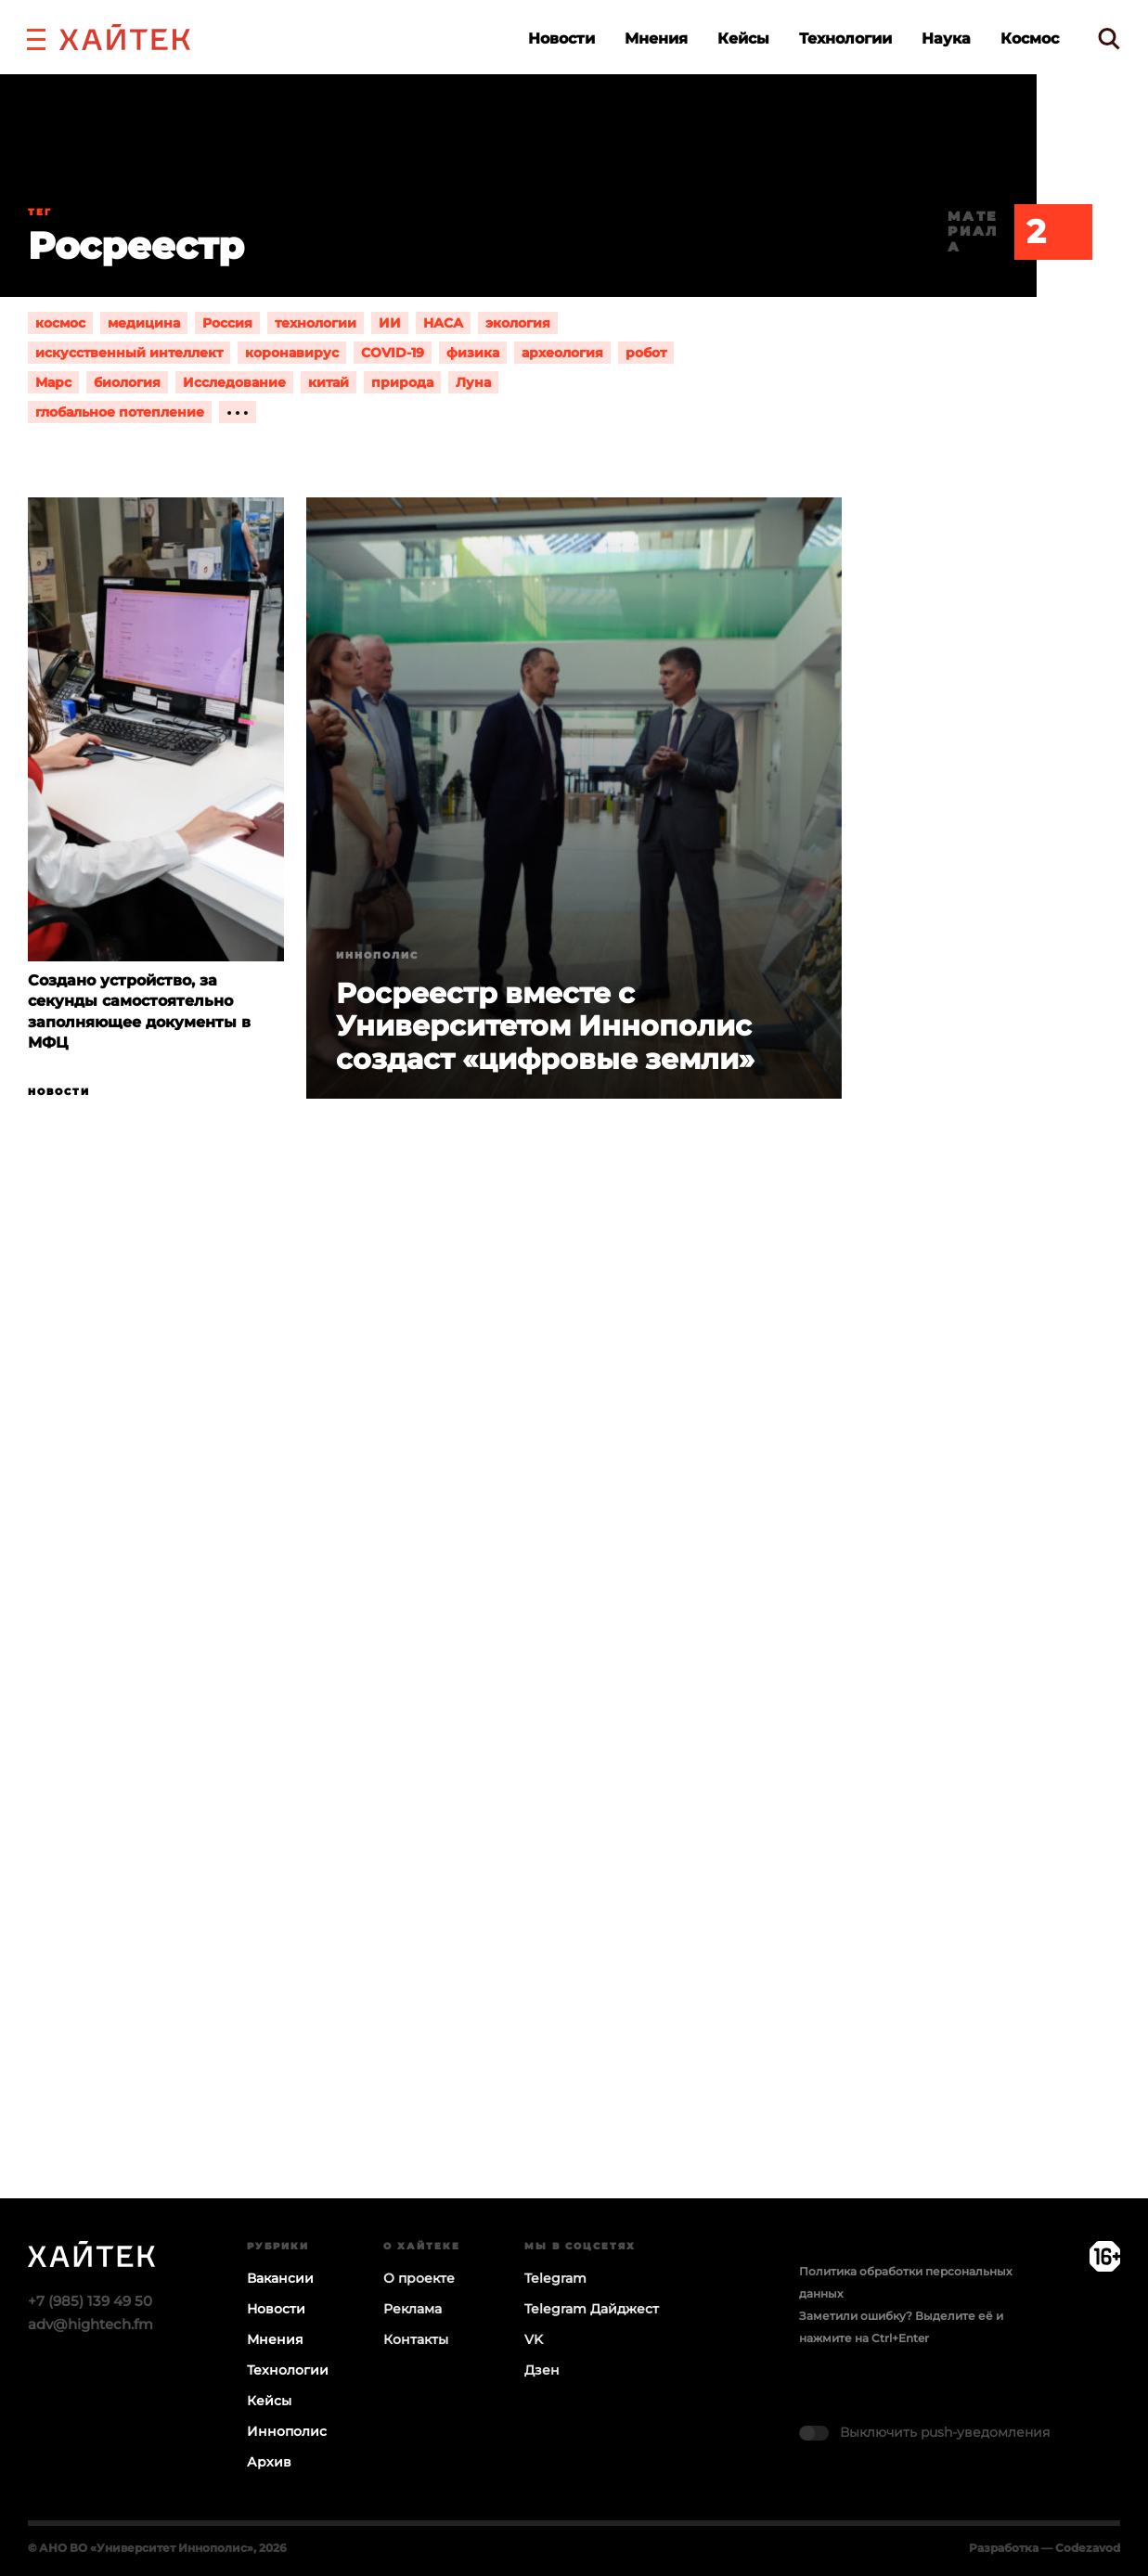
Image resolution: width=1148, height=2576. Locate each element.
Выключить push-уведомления (945, 2432)
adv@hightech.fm (90, 2324)
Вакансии (280, 2278)
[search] (1109, 38)
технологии (315, 323)
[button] (36, 37)
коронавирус (292, 352)
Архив (269, 2462)
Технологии (845, 38)
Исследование (234, 382)
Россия (227, 323)
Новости (561, 38)
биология (127, 382)
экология (517, 323)
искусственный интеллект (129, 352)
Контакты (415, 2339)
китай (328, 382)
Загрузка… (574, 1720)
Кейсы (743, 38)
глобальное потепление (119, 412)
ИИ (390, 323)
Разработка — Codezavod (1044, 2548)
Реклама (412, 2308)
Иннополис (377, 955)
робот (646, 352)
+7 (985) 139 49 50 (90, 2301)
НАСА (443, 323)
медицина (144, 323)
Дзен (542, 2370)
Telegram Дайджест (591, 2308)
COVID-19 (392, 352)
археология (562, 352)
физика (472, 352)
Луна (473, 382)
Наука (946, 38)
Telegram (555, 2278)
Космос (1029, 38)
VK (533, 2339)
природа (402, 382)
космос (60, 323)
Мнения (656, 38)
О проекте (419, 2278)
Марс (53, 382)
